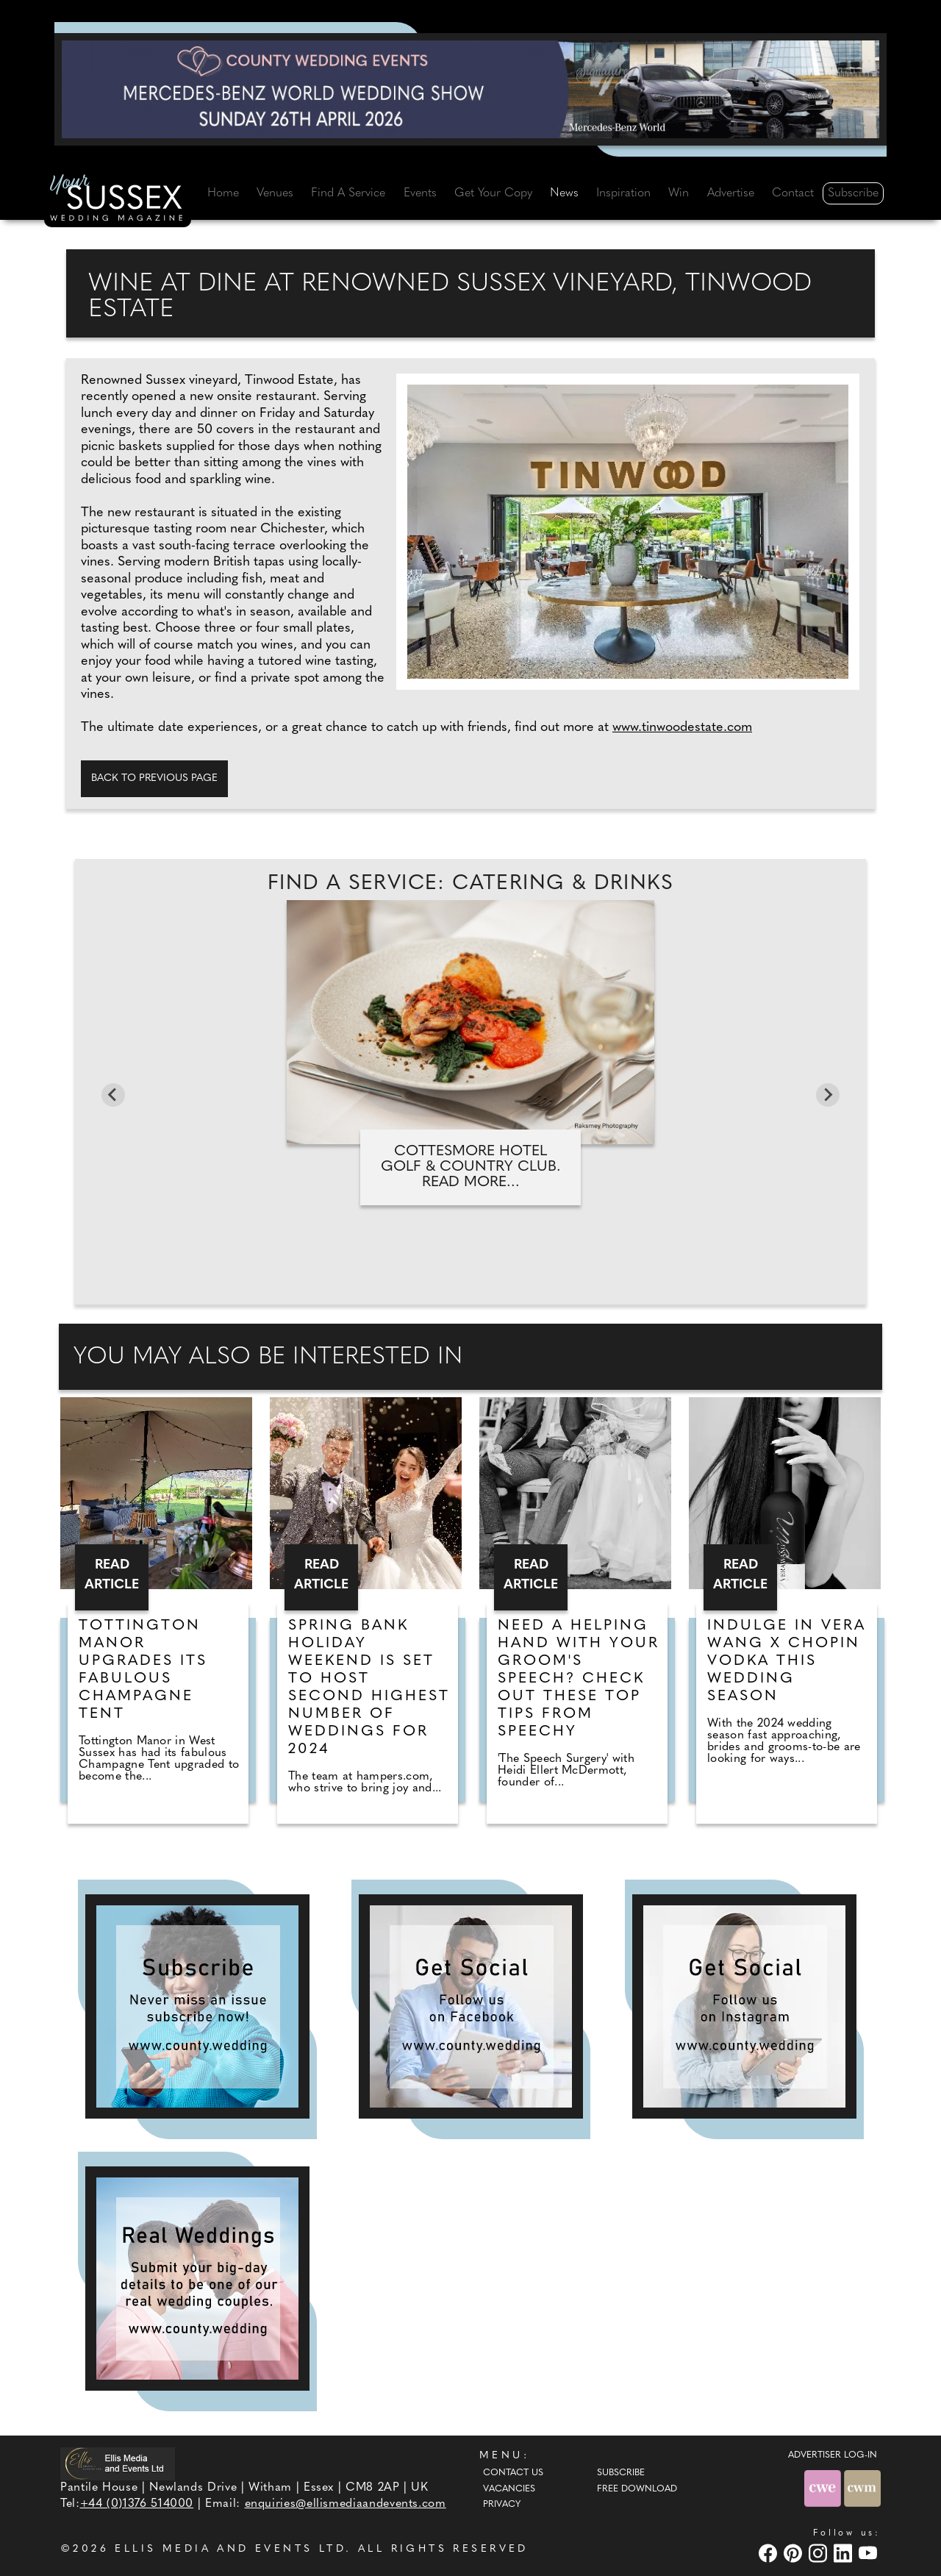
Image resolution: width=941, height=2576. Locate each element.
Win (678, 193)
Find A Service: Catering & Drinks (470, 884)
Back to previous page (154, 778)
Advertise (730, 193)
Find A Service (348, 193)
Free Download (637, 2489)
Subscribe (853, 193)
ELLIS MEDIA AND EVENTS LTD (230, 2549)
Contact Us (513, 2473)
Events (420, 193)
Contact (793, 193)
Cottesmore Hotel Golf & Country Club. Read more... (471, 1167)
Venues (275, 193)
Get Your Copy (493, 193)
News (564, 193)
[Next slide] (828, 1095)
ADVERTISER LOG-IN (832, 2455)
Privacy (501, 2504)
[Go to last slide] (113, 1095)
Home (223, 193)
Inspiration (623, 193)
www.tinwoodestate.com (682, 728)
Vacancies (509, 2489)
